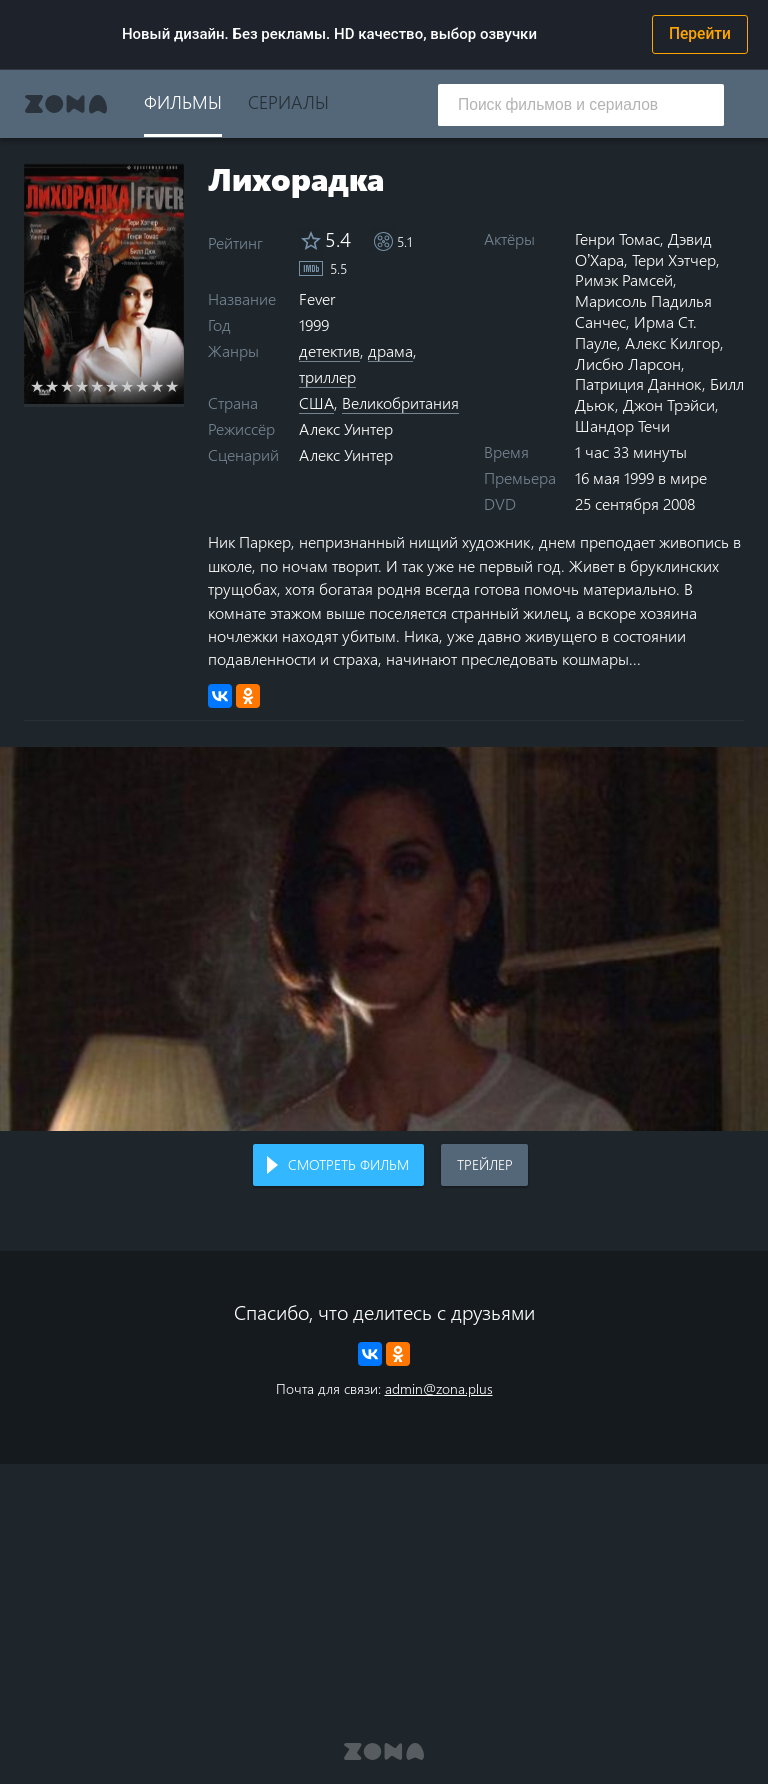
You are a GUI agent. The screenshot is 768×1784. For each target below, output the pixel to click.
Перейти (700, 34)
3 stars (67, 386)
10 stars (172, 386)
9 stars (157, 386)
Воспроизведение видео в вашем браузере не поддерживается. (384, 939)
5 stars (97, 386)
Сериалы (288, 101)
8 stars (142, 386)
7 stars (127, 386)
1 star (37, 386)
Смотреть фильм (348, 1164)
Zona (66, 104)
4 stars (82, 386)
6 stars (112, 386)
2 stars (52, 386)
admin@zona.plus (439, 1388)
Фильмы (183, 101)
